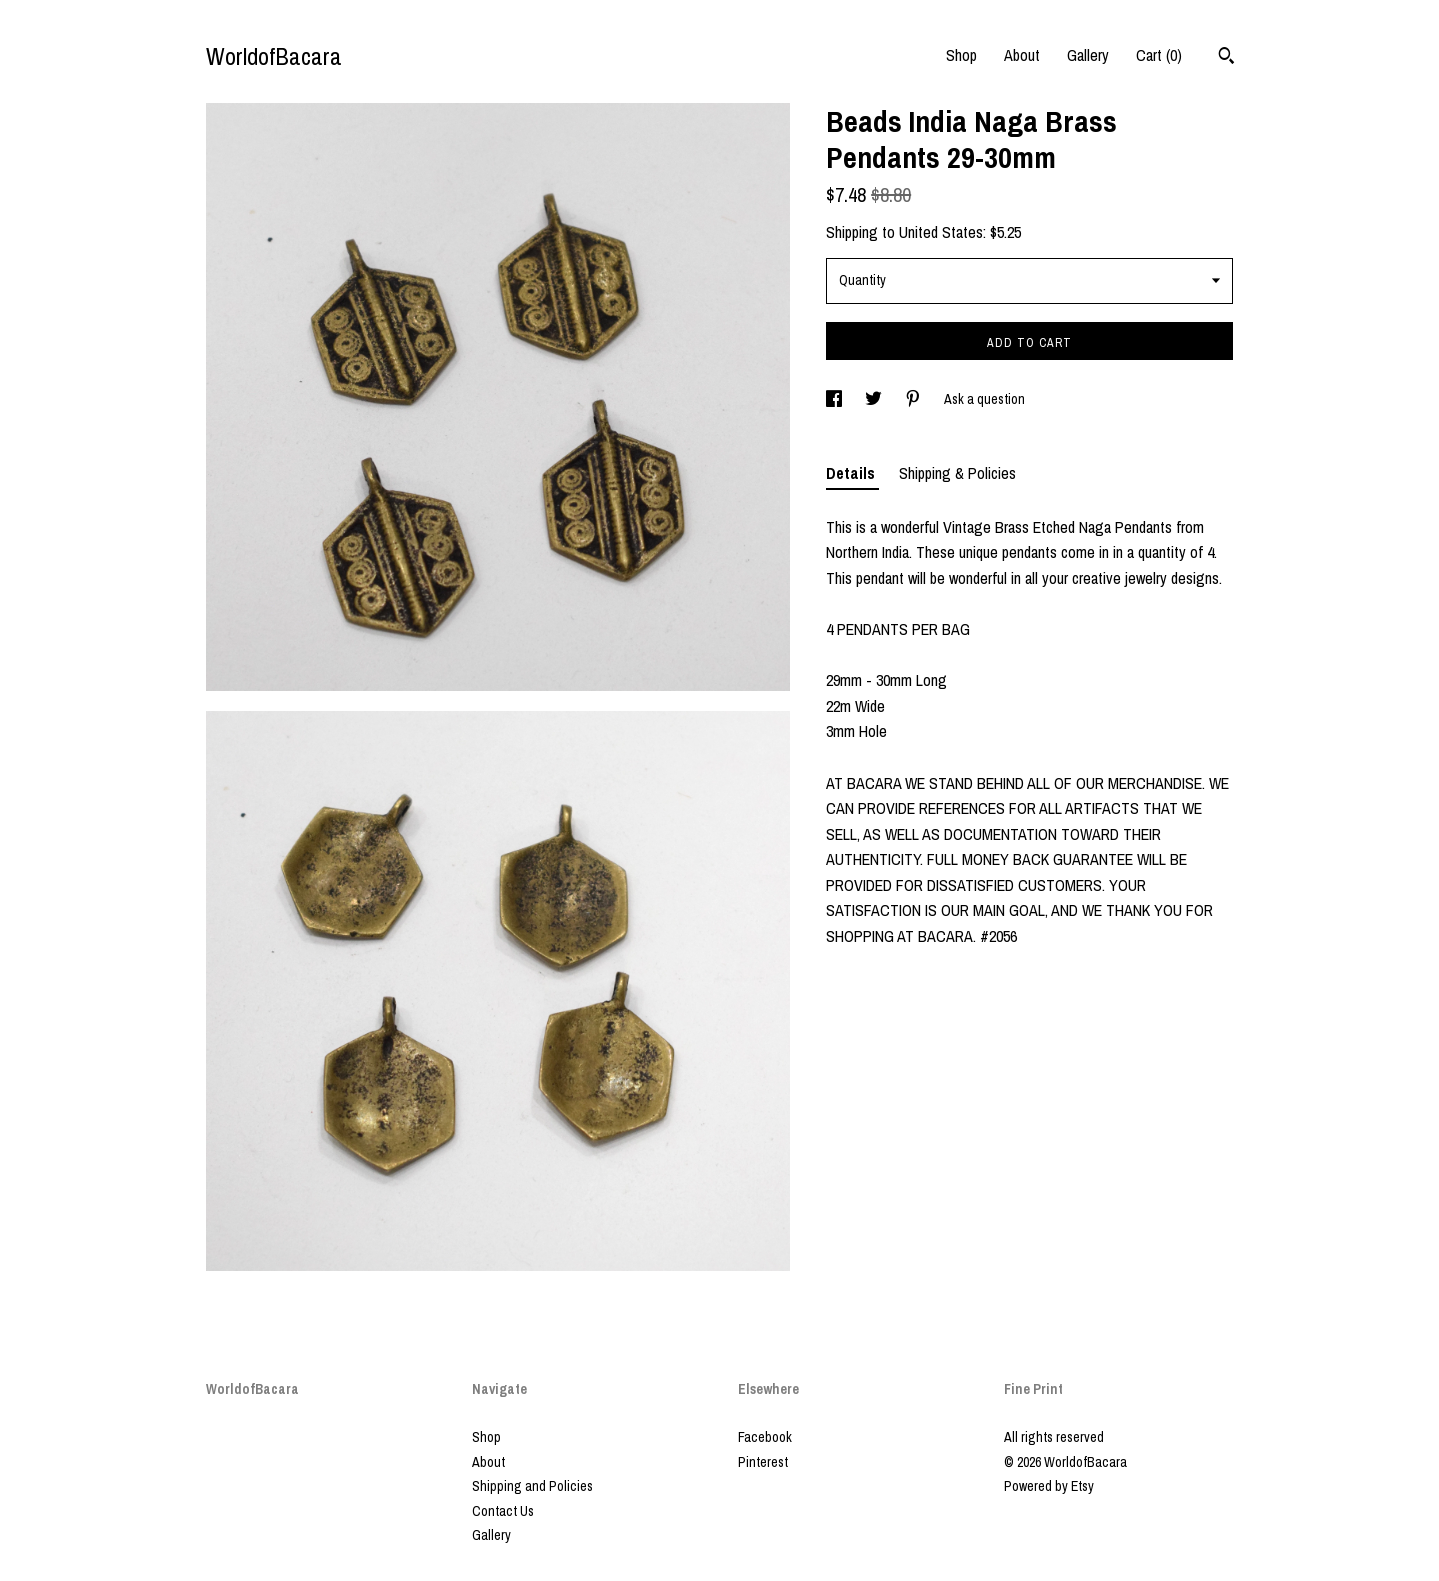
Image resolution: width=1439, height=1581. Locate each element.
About (1022, 55)
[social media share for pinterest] (914, 399)
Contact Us (503, 1511)
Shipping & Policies (957, 473)
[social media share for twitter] (875, 399)
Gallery (1088, 55)
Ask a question (984, 399)
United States (941, 232)
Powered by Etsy (1049, 1486)
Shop (961, 55)
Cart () (1159, 55)
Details (852, 473)
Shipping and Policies (532, 1486)
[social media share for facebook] (835, 399)
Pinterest (763, 1462)
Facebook (765, 1437)
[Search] (1226, 58)
